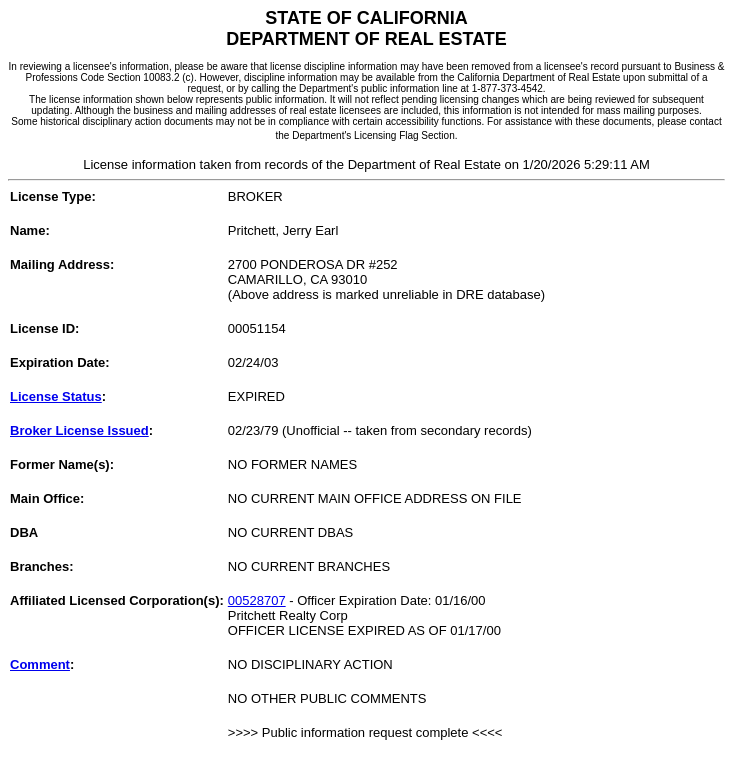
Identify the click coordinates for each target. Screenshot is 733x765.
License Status (56, 396)
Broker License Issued (79, 430)
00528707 (257, 600)
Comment (40, 664)
